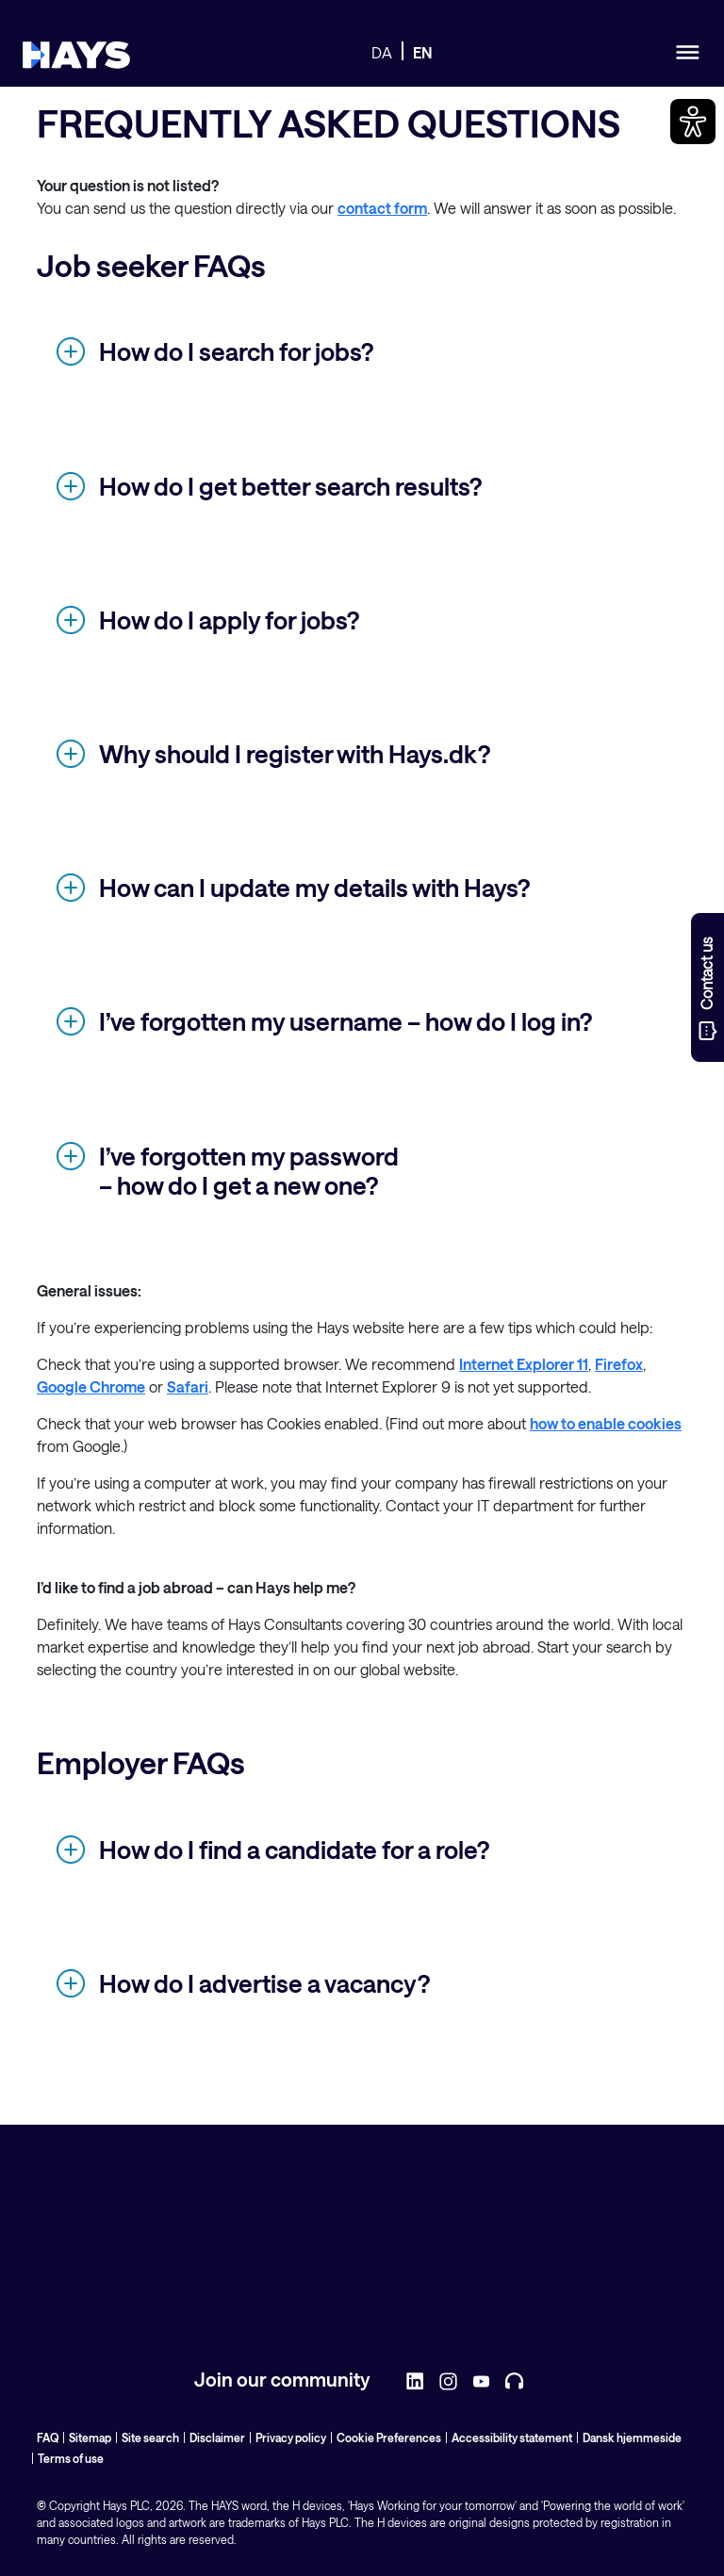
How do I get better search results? (290, 485)
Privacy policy (290, 2437)
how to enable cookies (606, 1423)
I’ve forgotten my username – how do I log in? (345, 1020)
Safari (187, 1386)
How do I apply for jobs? (229, 619)
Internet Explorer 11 (523, 1364)
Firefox (619, 1364)
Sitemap (90, 2437)
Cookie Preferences (389, 2437)
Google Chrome (91, 1386)
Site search (150, 2437)
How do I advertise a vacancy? (264, 1982)
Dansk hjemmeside (632, 2437)
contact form (382, 208)
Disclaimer (217, 2437)
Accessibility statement (512, 2437)
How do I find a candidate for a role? (294, 1849)
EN (423, 52)
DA (381, 52)
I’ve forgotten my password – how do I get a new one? (249, 1170)
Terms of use (71, 2458)
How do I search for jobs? (236, 351)
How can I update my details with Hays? (314, 887)
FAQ (47, 2437)
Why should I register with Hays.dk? (294, 753)
